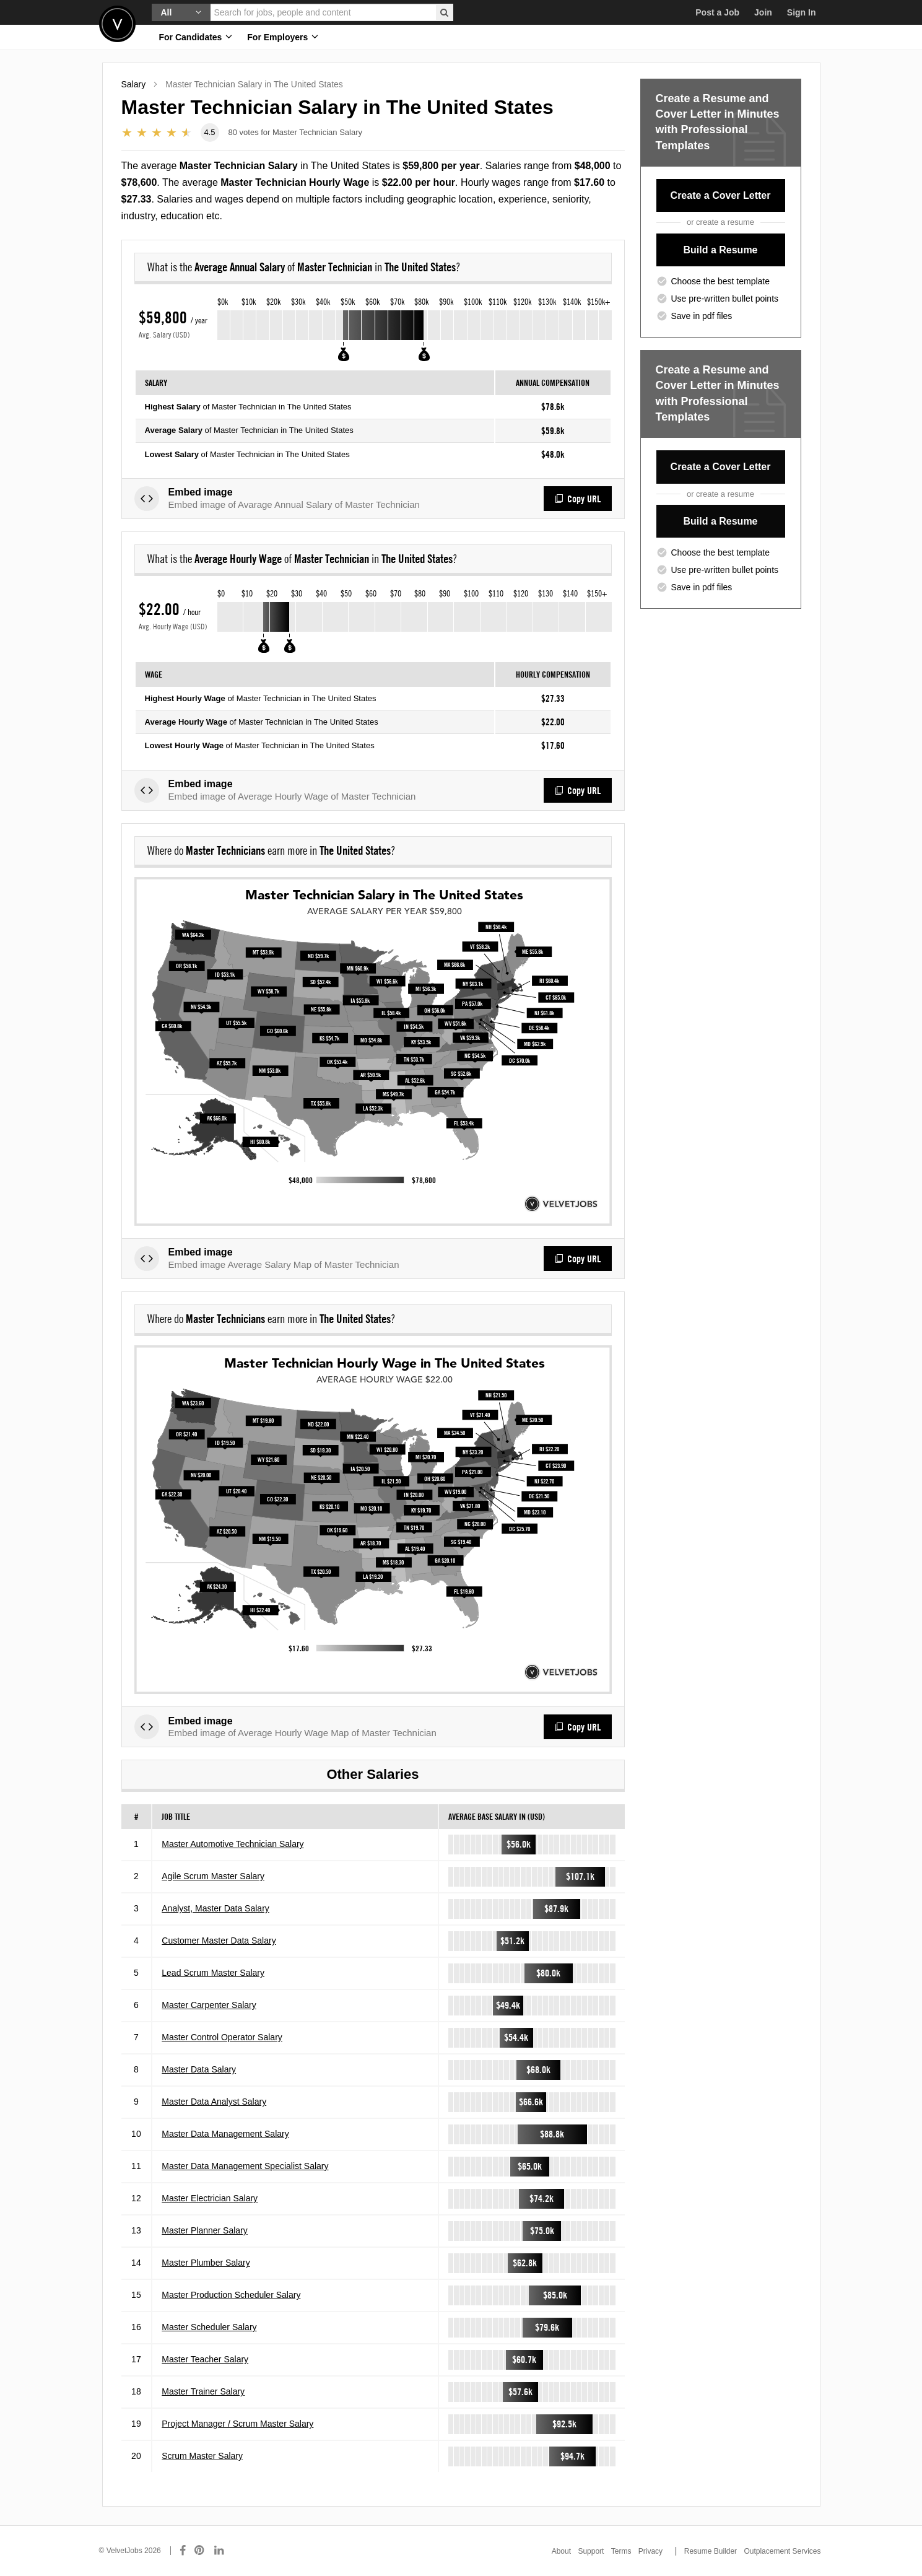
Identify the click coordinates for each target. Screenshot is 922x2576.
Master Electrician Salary (210, 2198)
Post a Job (717, 12)
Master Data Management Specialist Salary (245, 2166)
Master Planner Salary (205, 2230)
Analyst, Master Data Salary (215, 1908)
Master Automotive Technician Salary (232, 1844)
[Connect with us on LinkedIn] (219, 2550)
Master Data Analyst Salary (214, 2102)
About (561, 2551)
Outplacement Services (782, 2551)
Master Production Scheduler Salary (231, 2295)
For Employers (282, 37)
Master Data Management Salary (225, 2134)
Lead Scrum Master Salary (213, 1973)
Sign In (801, 12)
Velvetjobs (117, 24)
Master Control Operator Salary (222, 2037)
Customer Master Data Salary (219, 1940)
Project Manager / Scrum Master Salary (237, 2424)
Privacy (650, 2551)
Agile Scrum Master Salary (213, 1876)
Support (591, 2551)
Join (763, 12)
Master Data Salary (199, 2069)
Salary (133, 84)
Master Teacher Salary (205, 2359)
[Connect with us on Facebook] (183, 2550)
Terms (621, 2551)
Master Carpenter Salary (209, 2005)
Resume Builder (710, 2551)
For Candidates (196, 37)
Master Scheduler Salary (209, 2327)
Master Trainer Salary (203, 2391)
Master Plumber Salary (206, 2263)
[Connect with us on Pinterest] (200, 2550)
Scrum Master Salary (202, 2456)
